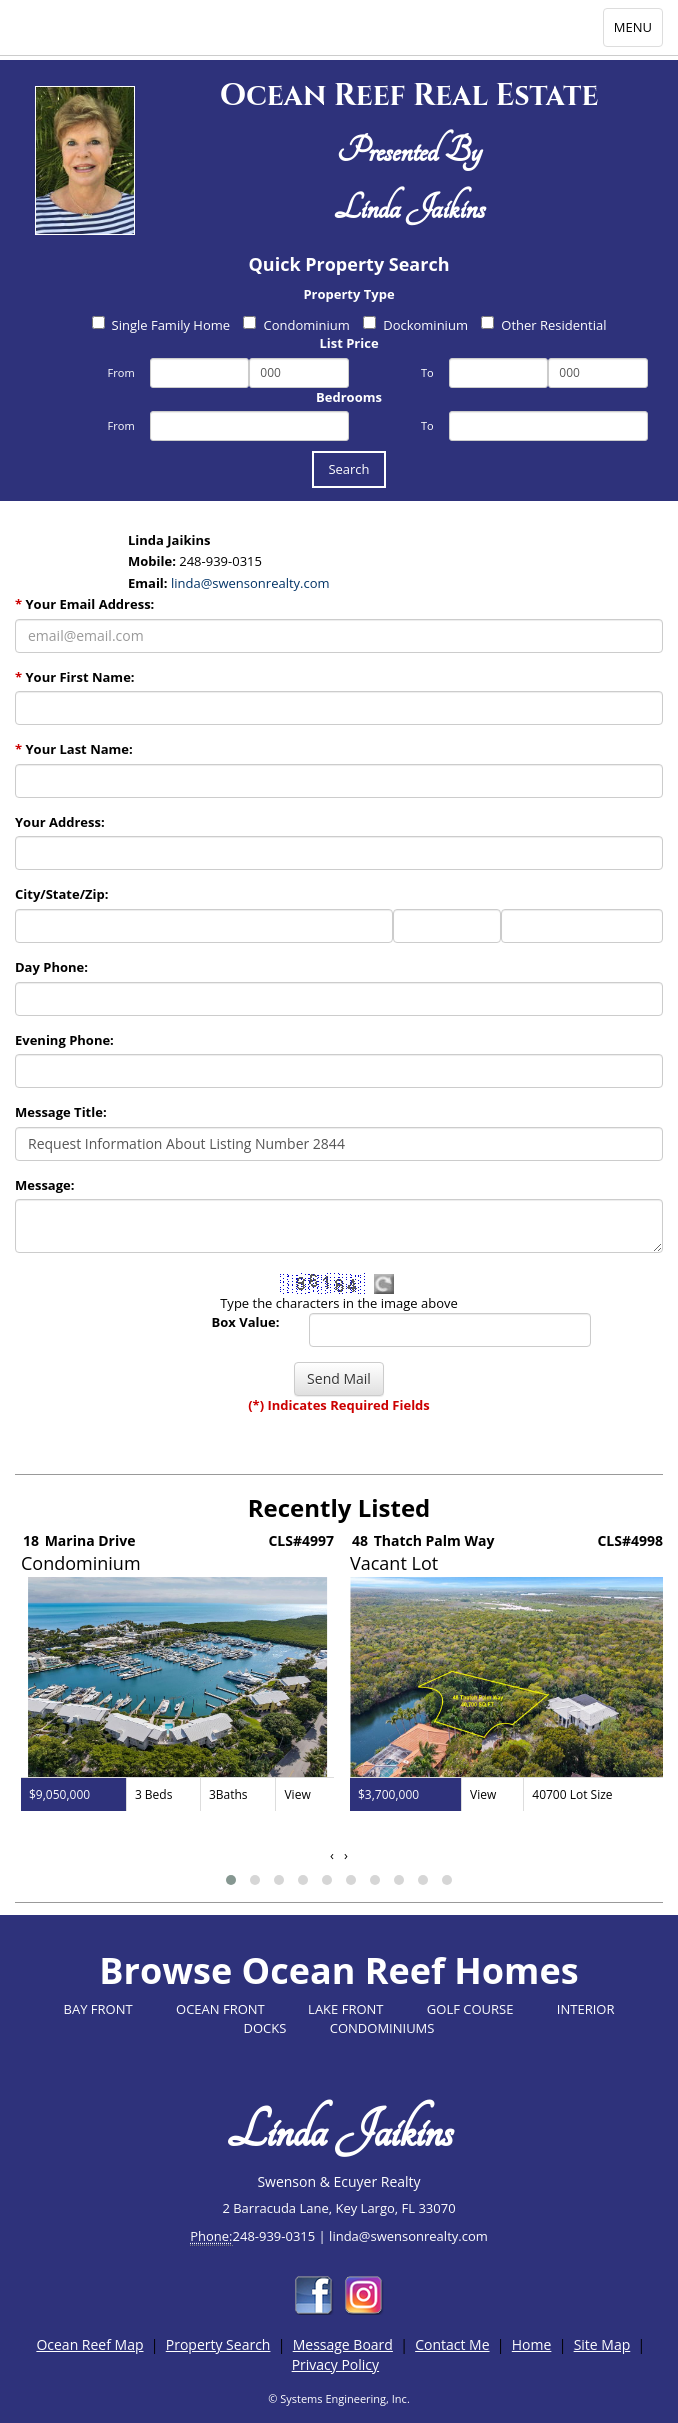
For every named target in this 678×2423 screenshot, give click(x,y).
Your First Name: (75, 677)
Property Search (218, 2344)
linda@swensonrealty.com (250, 583)
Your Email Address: (84, 604)
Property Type (348, 294)
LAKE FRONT (345, 2009)
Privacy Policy (335, 2364)
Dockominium (415, 325)
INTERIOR (586, 2009)
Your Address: (60, 822)
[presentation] (332, 1855)
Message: (44, 1185)
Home (532, 2344)
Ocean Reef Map (89, 2344)
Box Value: (246, 1322)
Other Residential (543, 325)
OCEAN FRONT (220, 2009)
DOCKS (265, 2028)
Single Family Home (161, 325)
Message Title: (61, 1112)
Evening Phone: (64, 1040)
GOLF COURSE (470, 2009)
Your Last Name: (74, 749)
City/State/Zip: (61, 894)
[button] (231, 1880)
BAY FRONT (98, 2009)
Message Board (343, 2344)
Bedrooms (349, 397)
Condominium (296, 325)
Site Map (602, 2344)
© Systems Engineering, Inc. (339, 2398)
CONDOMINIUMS (382, 2028)
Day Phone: (51, 967)
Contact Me (452, 2344)
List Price (348, 343)
